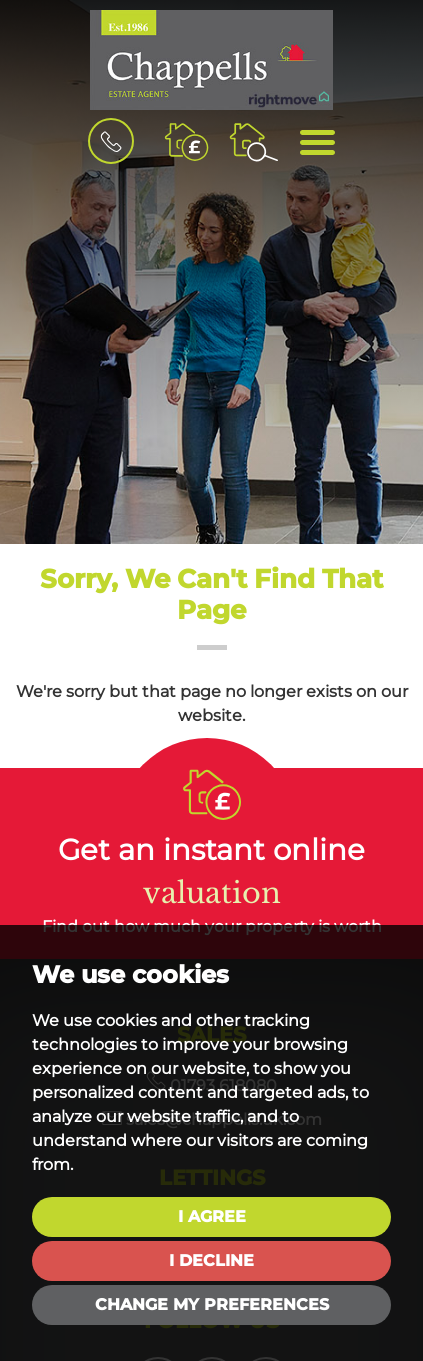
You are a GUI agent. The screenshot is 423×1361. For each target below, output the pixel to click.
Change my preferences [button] (212, 1304)
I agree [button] (212, 1216)
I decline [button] (211, 1260)
